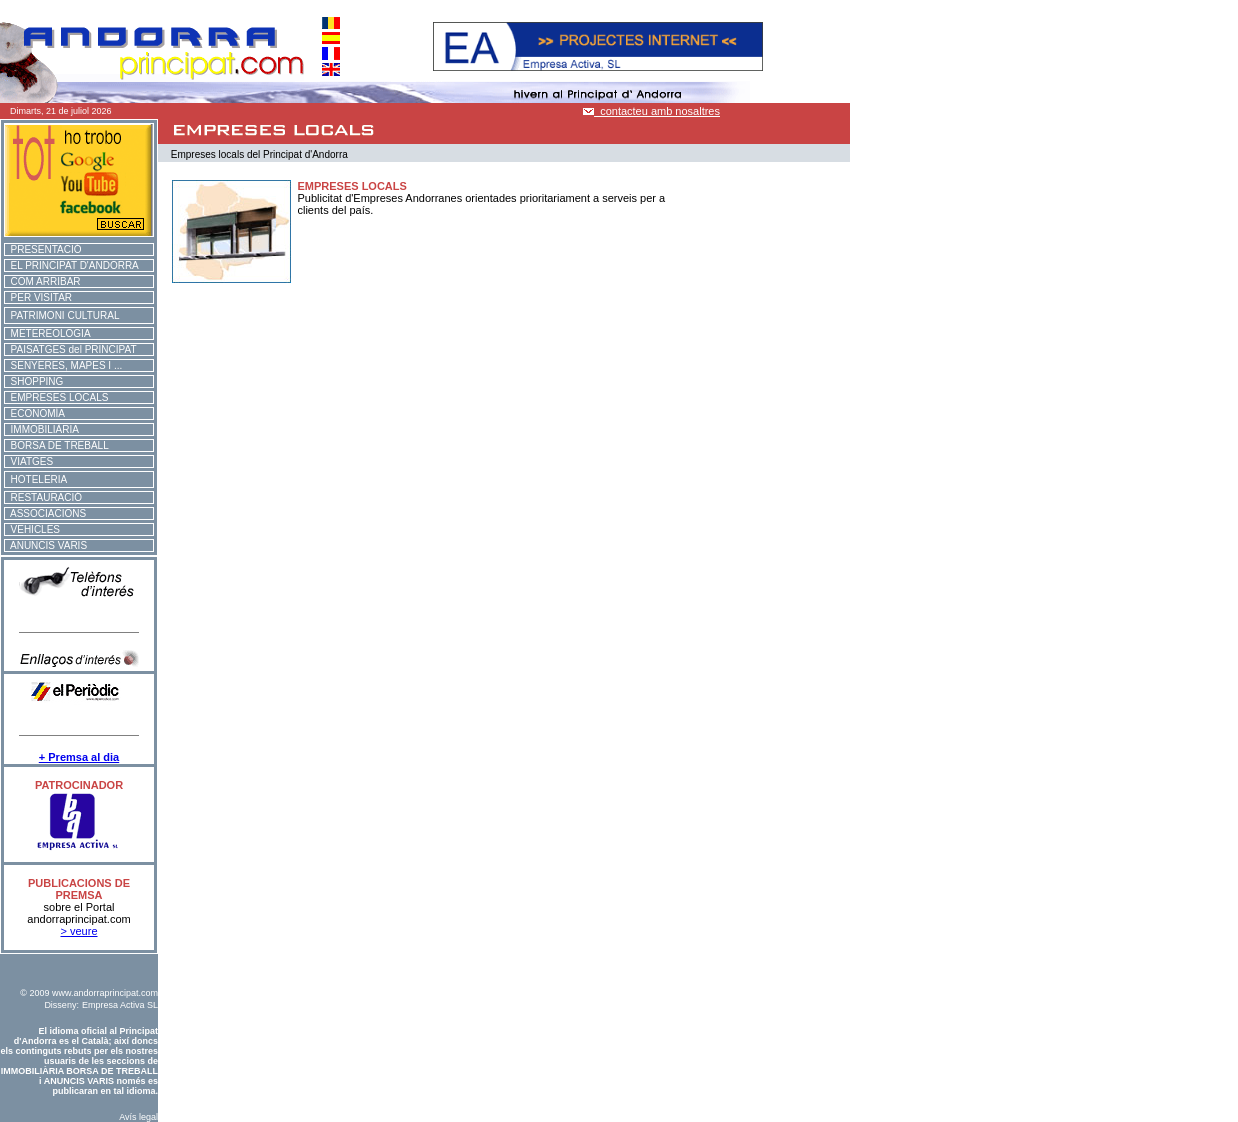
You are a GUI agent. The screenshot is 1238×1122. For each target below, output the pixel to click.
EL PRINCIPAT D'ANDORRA (72, 265)
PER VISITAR (38, 297)
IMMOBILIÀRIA (42, 429)
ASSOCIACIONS (45, 513)
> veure (79, 931)
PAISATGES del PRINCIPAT (71, 349)
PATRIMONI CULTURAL (62, 315)
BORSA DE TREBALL (57, 445)
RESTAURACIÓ (43, 497)
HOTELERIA (36, 479)
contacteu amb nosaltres (651, 111)
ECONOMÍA (35, 413)
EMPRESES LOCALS (56, 397)
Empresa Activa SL (120, 1005)
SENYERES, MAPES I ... (63, 365)
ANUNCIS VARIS (46, 545)
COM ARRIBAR (43, 281)
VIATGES (29, 461)
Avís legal (138, 1117)
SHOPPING (34, 381)
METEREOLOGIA (48, 333)
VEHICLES (32, 529)
